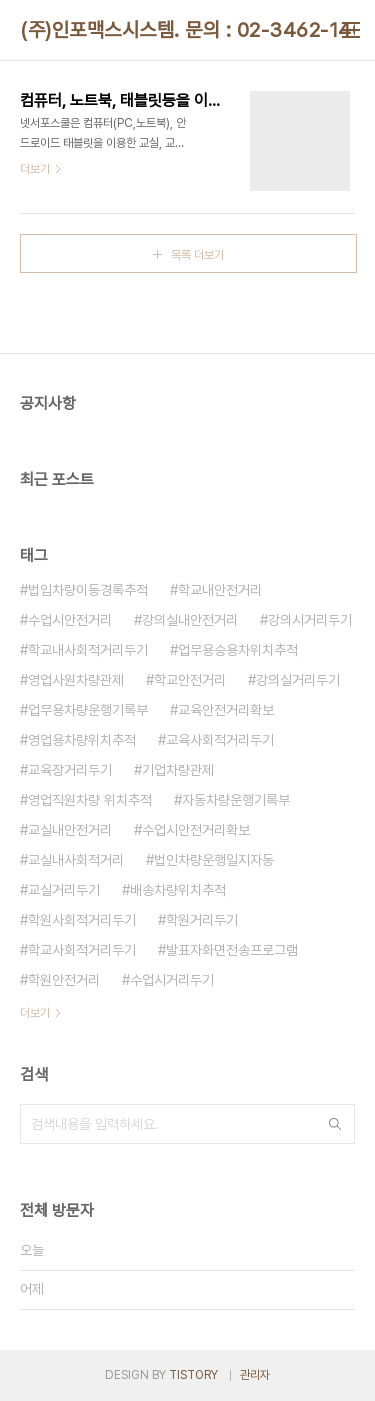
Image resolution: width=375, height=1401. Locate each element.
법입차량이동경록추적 (88, 590)
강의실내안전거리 (190, 620)
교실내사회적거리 (76, 860)
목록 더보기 (197, 255)
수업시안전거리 (70, 620)
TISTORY (193, 1375)
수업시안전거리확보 (196, 830)
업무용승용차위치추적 (238, 650)
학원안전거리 (64, 980)
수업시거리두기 (172, 980)
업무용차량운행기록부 (88, 710)
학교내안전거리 (220, 590)
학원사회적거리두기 (82, 920)
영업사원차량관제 (76, 680)
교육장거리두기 (70, 770)
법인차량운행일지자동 (214, 860)
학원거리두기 (202, 920)
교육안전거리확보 (226, 710)
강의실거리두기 (298, 680)
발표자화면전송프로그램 (232, 950)
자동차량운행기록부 (236, 800)
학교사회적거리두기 (82, 950)
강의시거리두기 (310, 620)
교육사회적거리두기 (220, 740)
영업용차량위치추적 (82, 740)
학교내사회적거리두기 (88, 650)
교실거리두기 (64, 890)
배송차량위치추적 (178, 890)
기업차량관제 (178, 770)
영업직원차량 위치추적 (90, 800)
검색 (335, 1124)
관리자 (255, 1375)
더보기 (35, 1013)
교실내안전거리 (70, 830)
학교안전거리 (190, 680)
